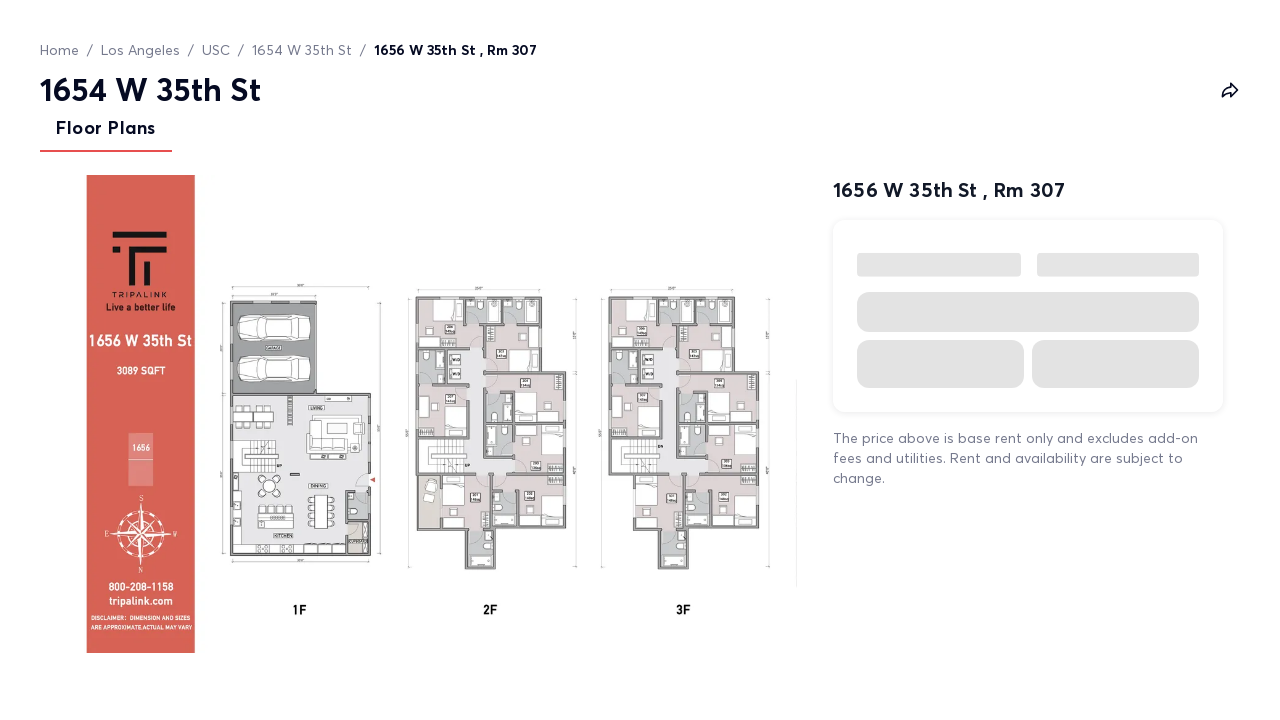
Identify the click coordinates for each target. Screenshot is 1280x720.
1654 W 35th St (302, 50)
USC (216, 50)
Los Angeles (140, 50)
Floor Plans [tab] (106, 127)
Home (59, 50)
